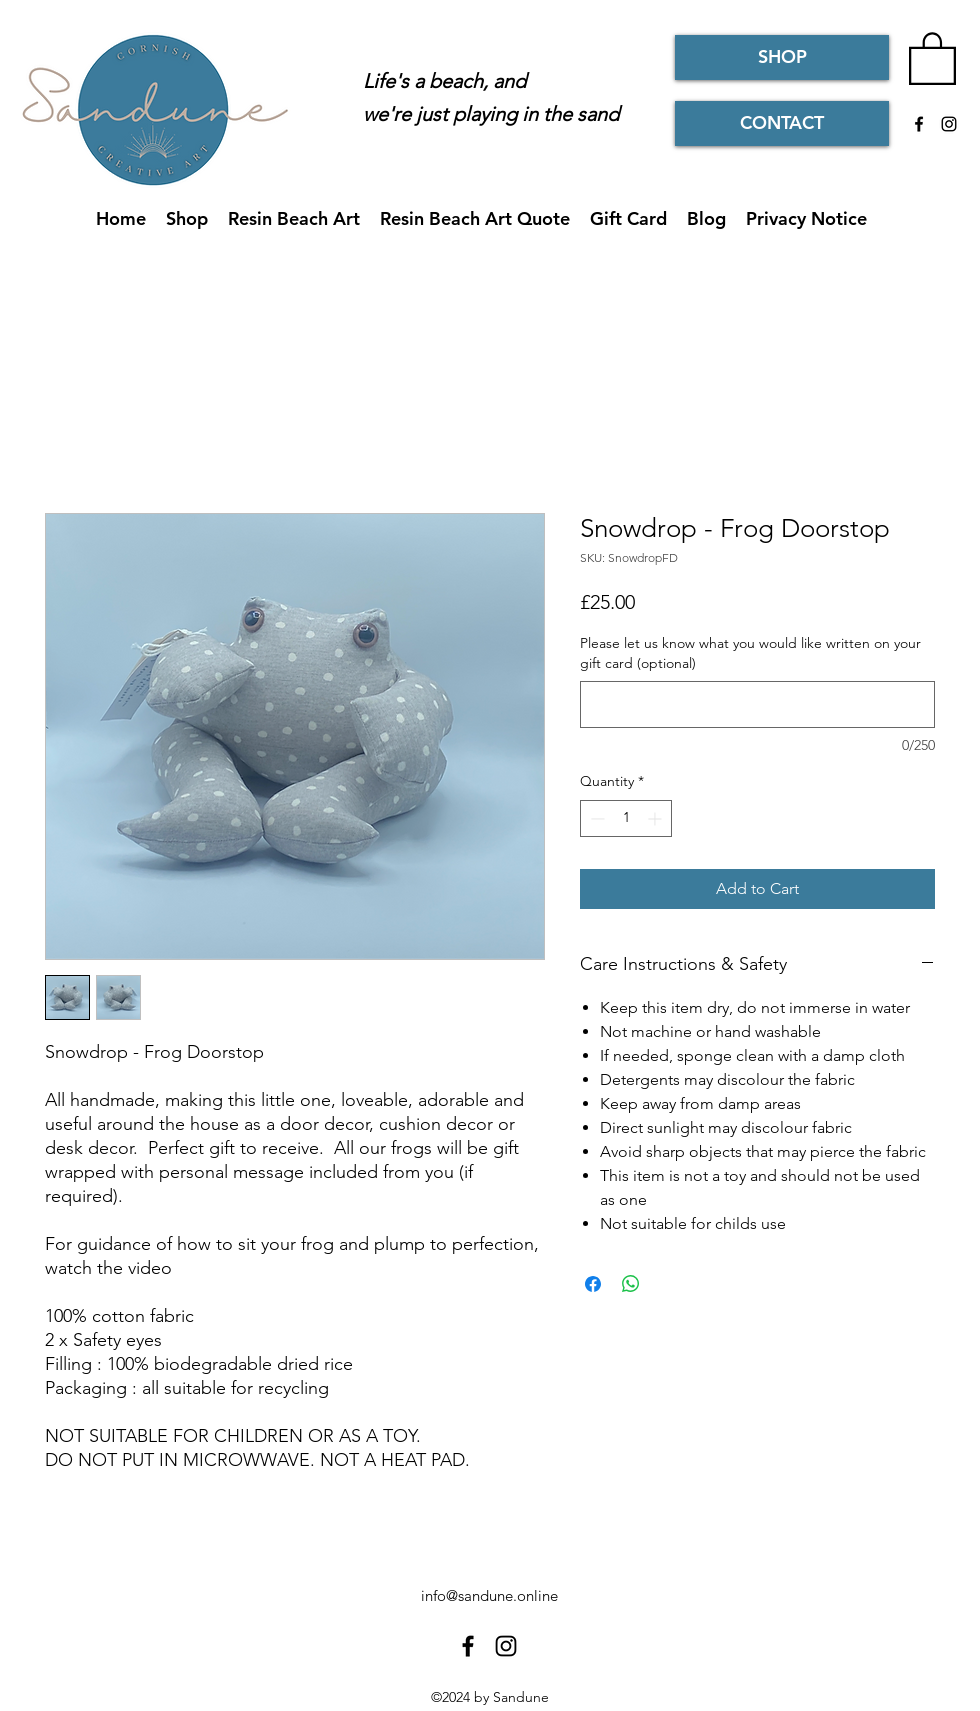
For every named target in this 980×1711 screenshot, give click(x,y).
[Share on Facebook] (593, 1284)
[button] (932, 57)
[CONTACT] (782, 123)
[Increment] (656, 818)
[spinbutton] (626, 818)
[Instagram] (949, 124)
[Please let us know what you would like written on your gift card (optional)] (757, 704)
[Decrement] (595, 818)
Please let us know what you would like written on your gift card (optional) (750, 653)
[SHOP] (782, 57)
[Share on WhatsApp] (631, 1284)
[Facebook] (919, 124)
